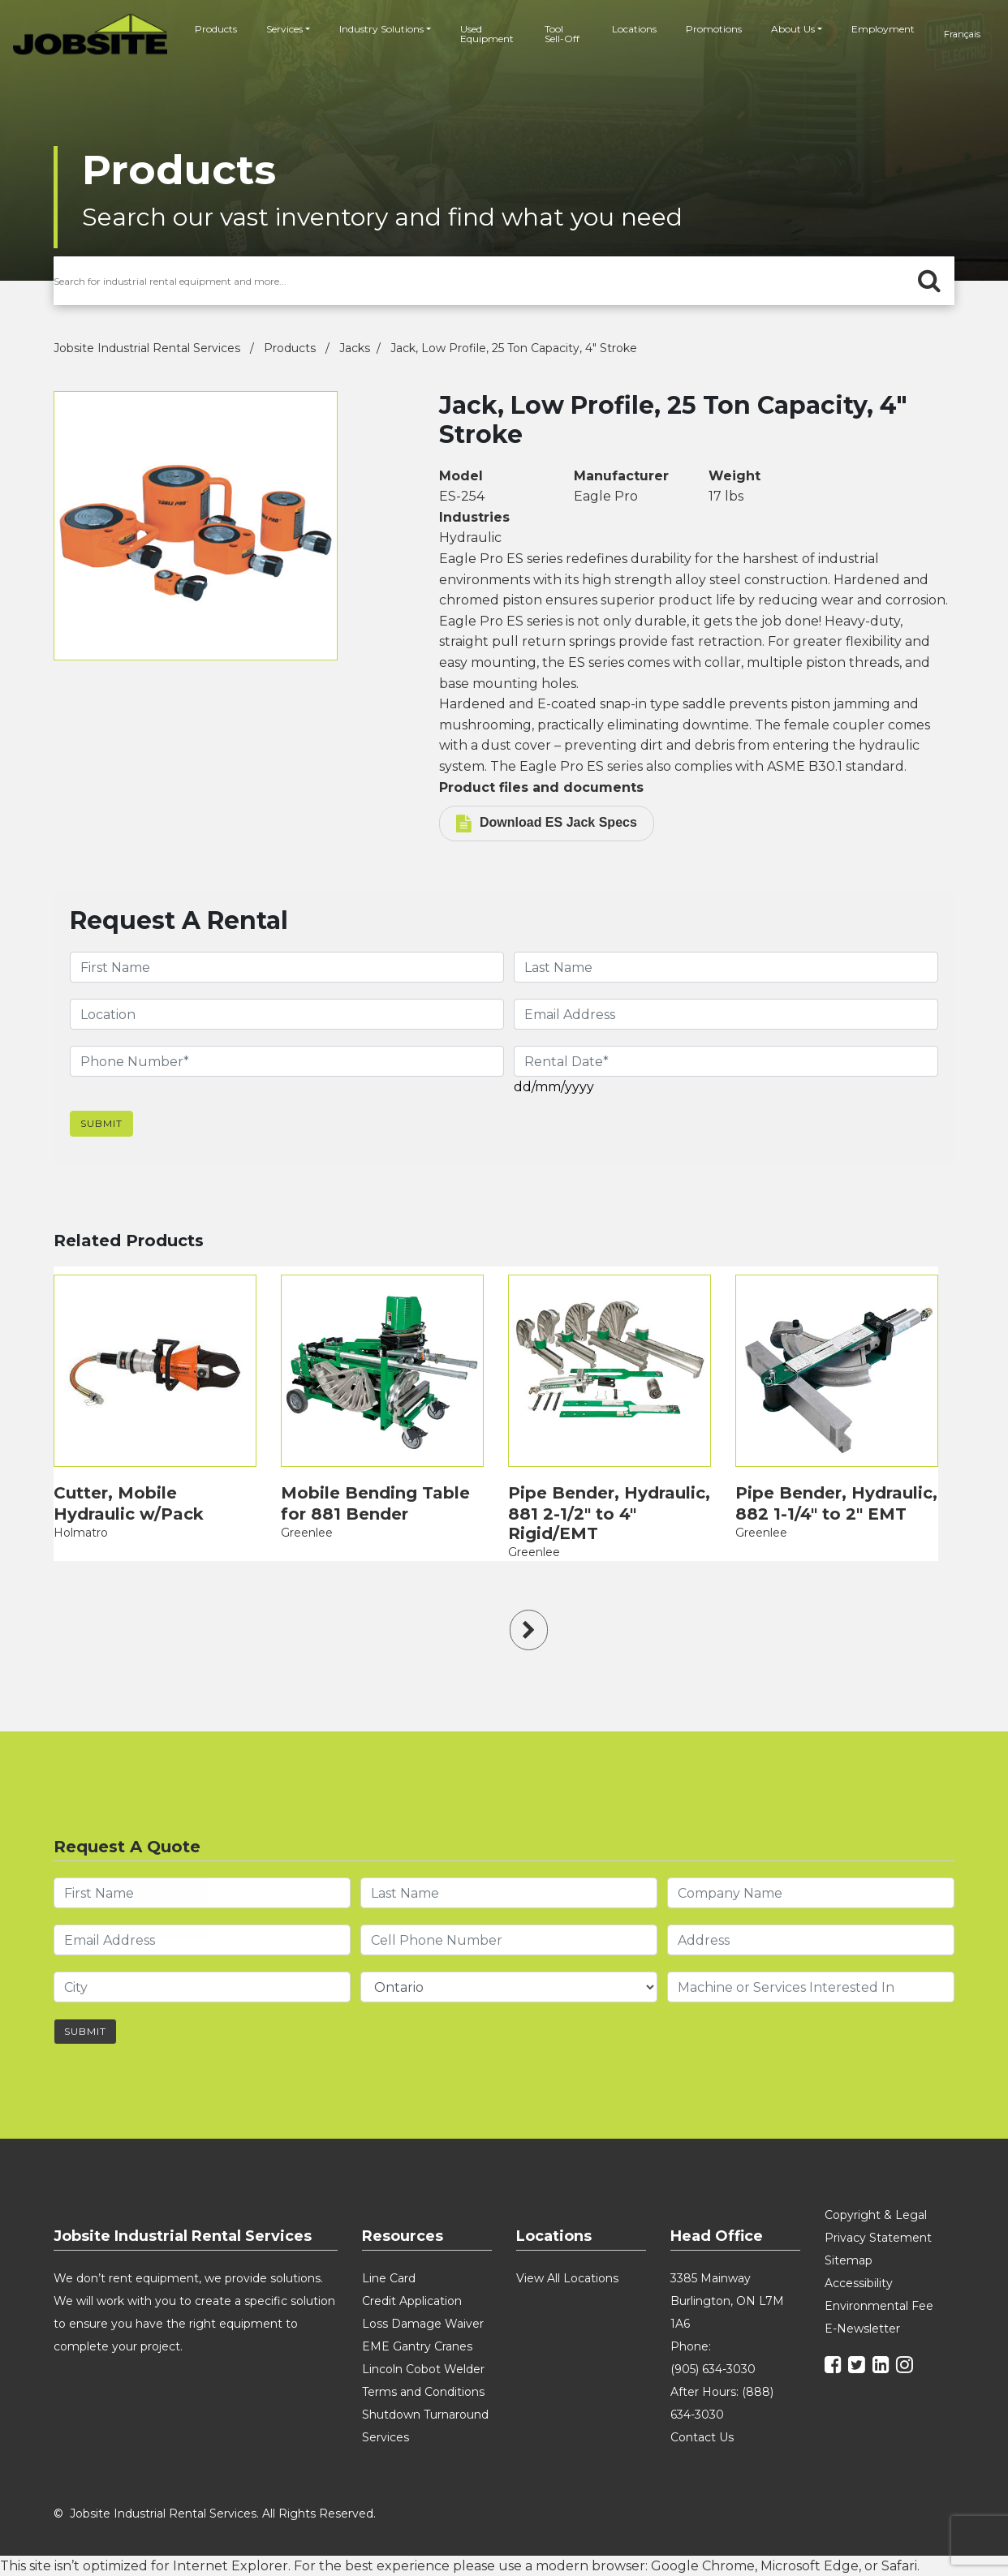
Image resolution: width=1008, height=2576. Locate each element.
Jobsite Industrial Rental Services (148, 348)
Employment (883, 29)
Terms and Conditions (423, 2392)
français (962, 34)
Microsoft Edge (809, 2566)
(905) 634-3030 (713, 2369)
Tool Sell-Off (562, 34)
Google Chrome (703, 2566)
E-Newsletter (862, 2328)
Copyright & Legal (876, 2215)
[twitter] (858, 2367)
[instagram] (906, 2367)
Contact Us (702, 2437)
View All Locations (567, 2278)
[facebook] (835, 2367)
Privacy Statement (878, 2237)
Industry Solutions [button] (381, 29)
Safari (899, 2566)
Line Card (389, 2278)
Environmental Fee (879, 2306)
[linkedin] (883, 2367)
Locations (634, 29)
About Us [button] (793, 29)
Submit (101, 1123)
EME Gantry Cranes (417, 2346)
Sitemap (848, 2260)
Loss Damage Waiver (423, 2323)
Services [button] (284, 29)
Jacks (354, 348)
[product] (155, 1371)
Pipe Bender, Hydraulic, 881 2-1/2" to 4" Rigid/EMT (609, 1513)
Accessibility (859, 2283)
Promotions (714, 29)
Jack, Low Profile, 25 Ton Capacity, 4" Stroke (513, 348)
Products (216, 29)
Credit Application (412, 2301)
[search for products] (504, 280)
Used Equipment (487, 34)
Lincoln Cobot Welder (423, 2369)
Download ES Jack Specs (546, 823)
